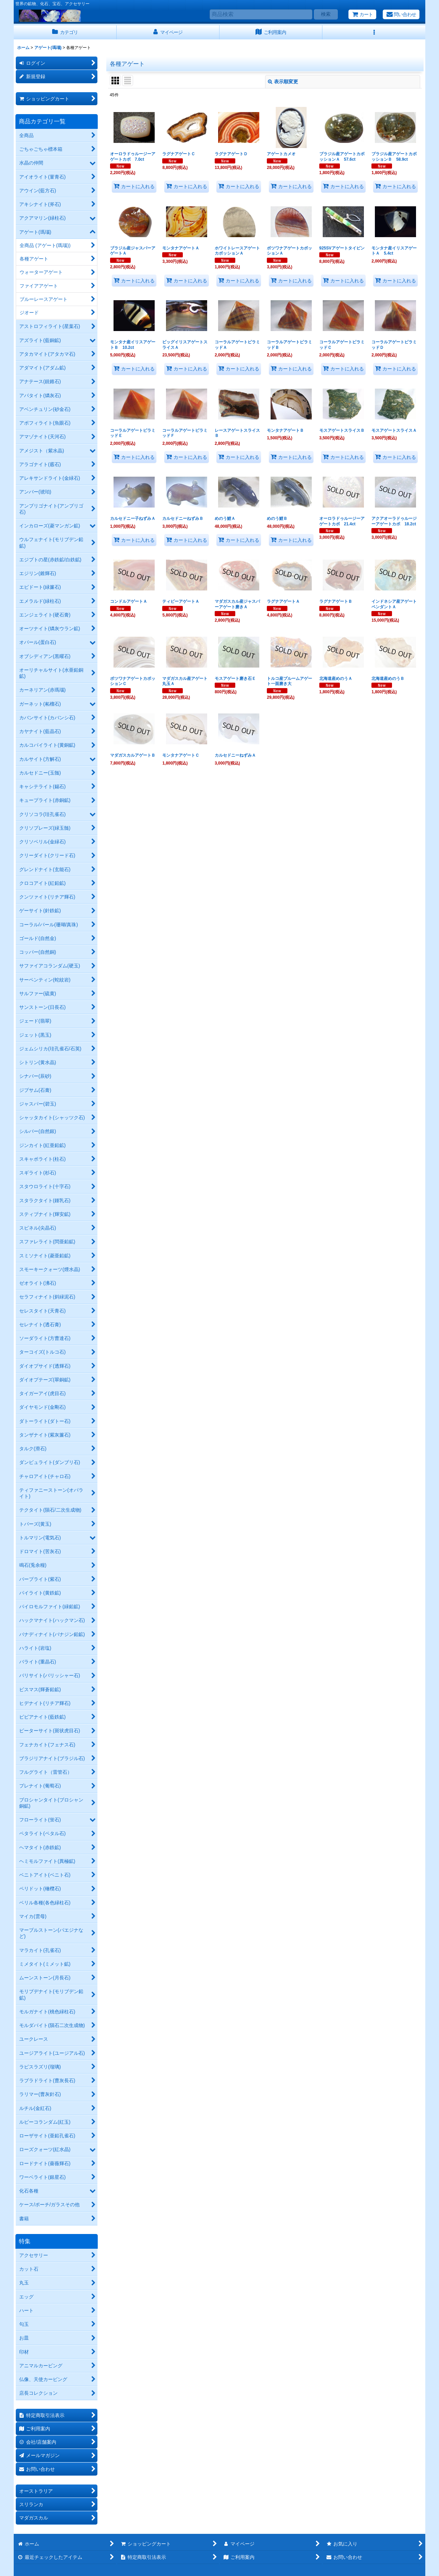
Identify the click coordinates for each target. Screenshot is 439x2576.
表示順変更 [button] (283, 81)
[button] (373, 32)
